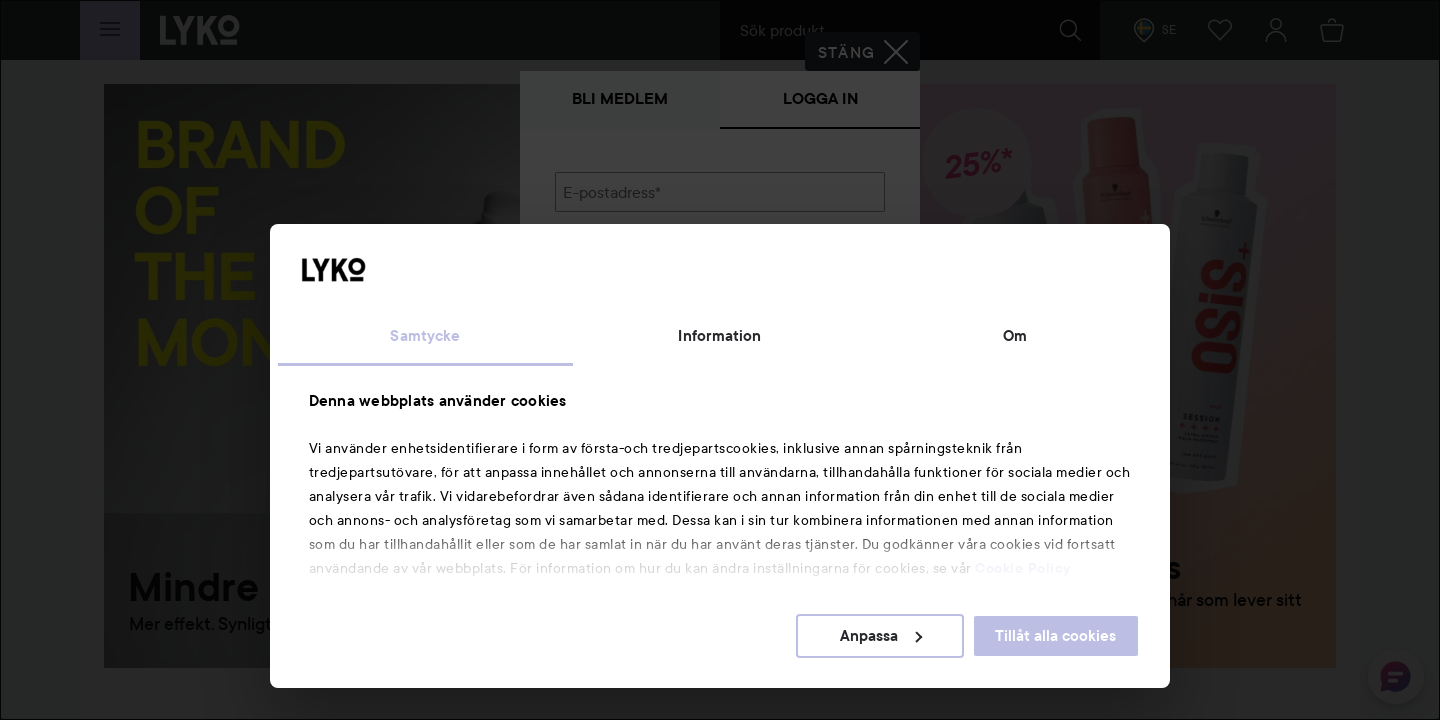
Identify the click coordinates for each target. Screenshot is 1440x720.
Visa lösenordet (833, 294)
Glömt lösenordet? (621, 332)
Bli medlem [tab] (620, 98)
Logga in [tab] (820, 98)
